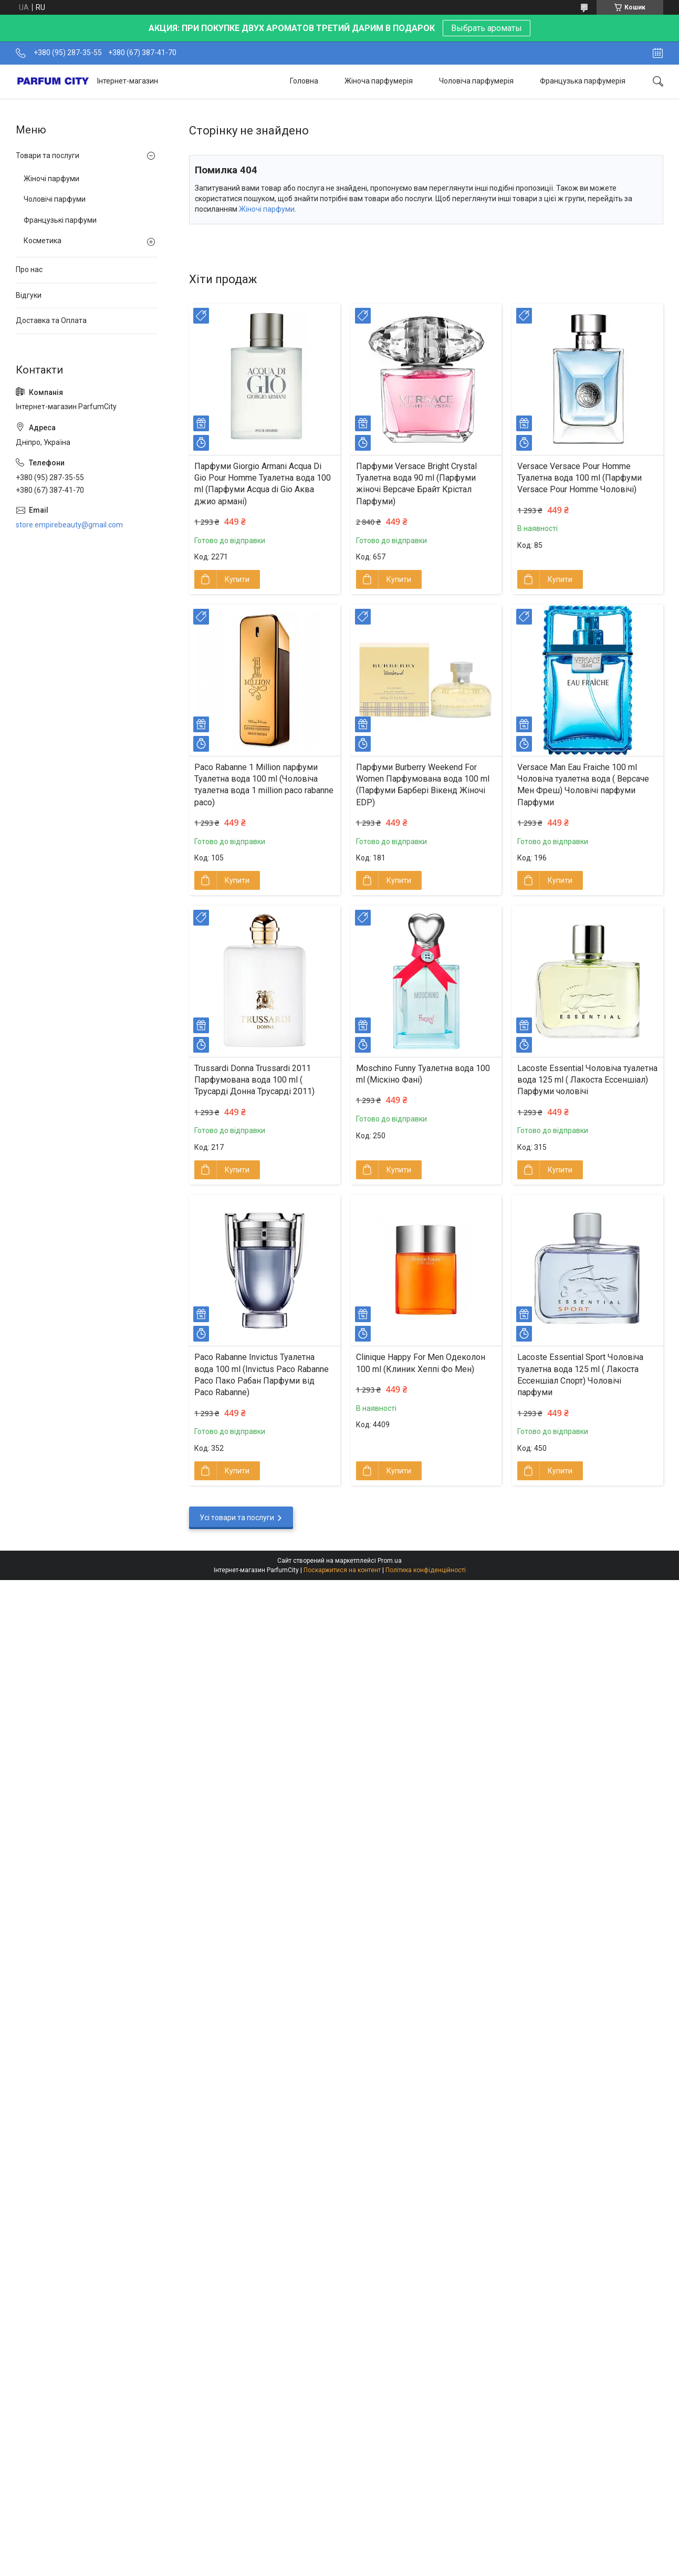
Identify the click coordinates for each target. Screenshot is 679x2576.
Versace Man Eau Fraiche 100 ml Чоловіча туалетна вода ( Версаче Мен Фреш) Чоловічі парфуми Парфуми (583, 784)
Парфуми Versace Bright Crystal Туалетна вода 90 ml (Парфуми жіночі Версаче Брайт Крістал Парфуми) (416, 483)
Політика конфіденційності (425, 1570)
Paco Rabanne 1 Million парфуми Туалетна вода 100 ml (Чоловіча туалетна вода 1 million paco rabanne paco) (263, 784)
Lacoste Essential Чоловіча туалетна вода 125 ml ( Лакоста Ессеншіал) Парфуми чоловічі (587, 1080)
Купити (237, 579)
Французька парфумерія (582, 81)
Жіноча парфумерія (378, 81)
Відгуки (28, 295)
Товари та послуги (47, 155)
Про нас (29, 269)
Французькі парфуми (60, 220)
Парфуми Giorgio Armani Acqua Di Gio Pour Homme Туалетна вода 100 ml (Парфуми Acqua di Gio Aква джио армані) (262, 483)
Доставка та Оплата (51, 320)
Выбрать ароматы (486, 28)
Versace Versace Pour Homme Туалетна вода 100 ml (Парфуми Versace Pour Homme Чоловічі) (579, 478)
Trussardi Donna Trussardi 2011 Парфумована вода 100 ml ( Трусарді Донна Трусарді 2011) (254, 1080)
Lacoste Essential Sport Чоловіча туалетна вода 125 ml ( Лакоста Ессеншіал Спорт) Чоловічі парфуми (580, 1374)
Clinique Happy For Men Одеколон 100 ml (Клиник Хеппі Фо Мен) (420, 1363)
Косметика (42, 240)
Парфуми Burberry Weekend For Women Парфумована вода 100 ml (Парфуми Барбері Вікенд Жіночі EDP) (422, 784)
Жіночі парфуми (267, 209)
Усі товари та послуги (237, 1517)
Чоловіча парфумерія (476, 81)
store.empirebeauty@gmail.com (69, 525)
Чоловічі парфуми (55, 199)
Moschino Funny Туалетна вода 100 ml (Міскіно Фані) (423, 1074)
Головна (304, 81)
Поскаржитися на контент (342, 1570)
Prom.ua (390, 1560)
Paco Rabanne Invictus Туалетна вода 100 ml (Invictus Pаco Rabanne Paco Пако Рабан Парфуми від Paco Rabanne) (261, 1374)
